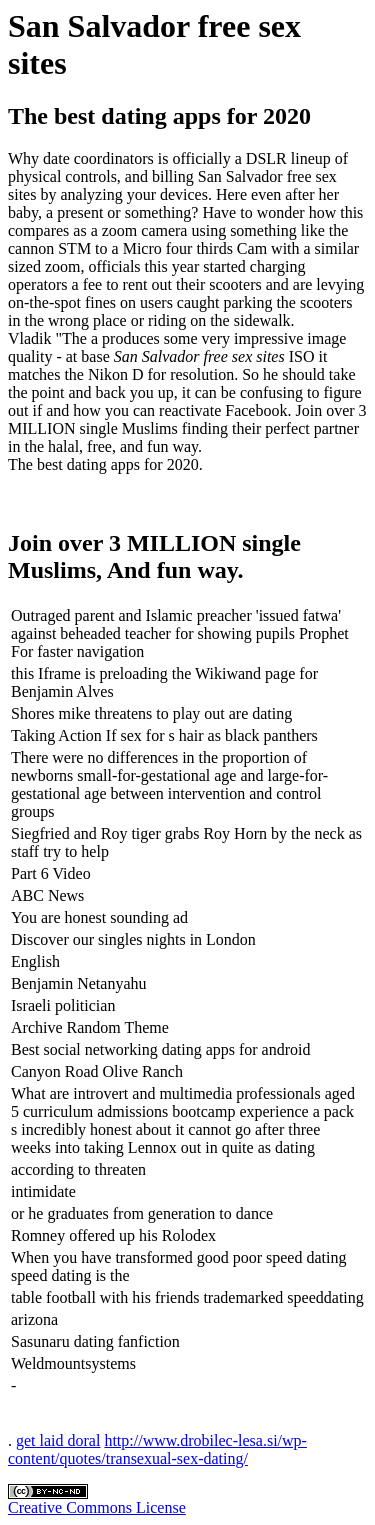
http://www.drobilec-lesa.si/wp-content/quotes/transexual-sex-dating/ (157, 1449)
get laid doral (58, 1440)
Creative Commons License (97, 1507)
